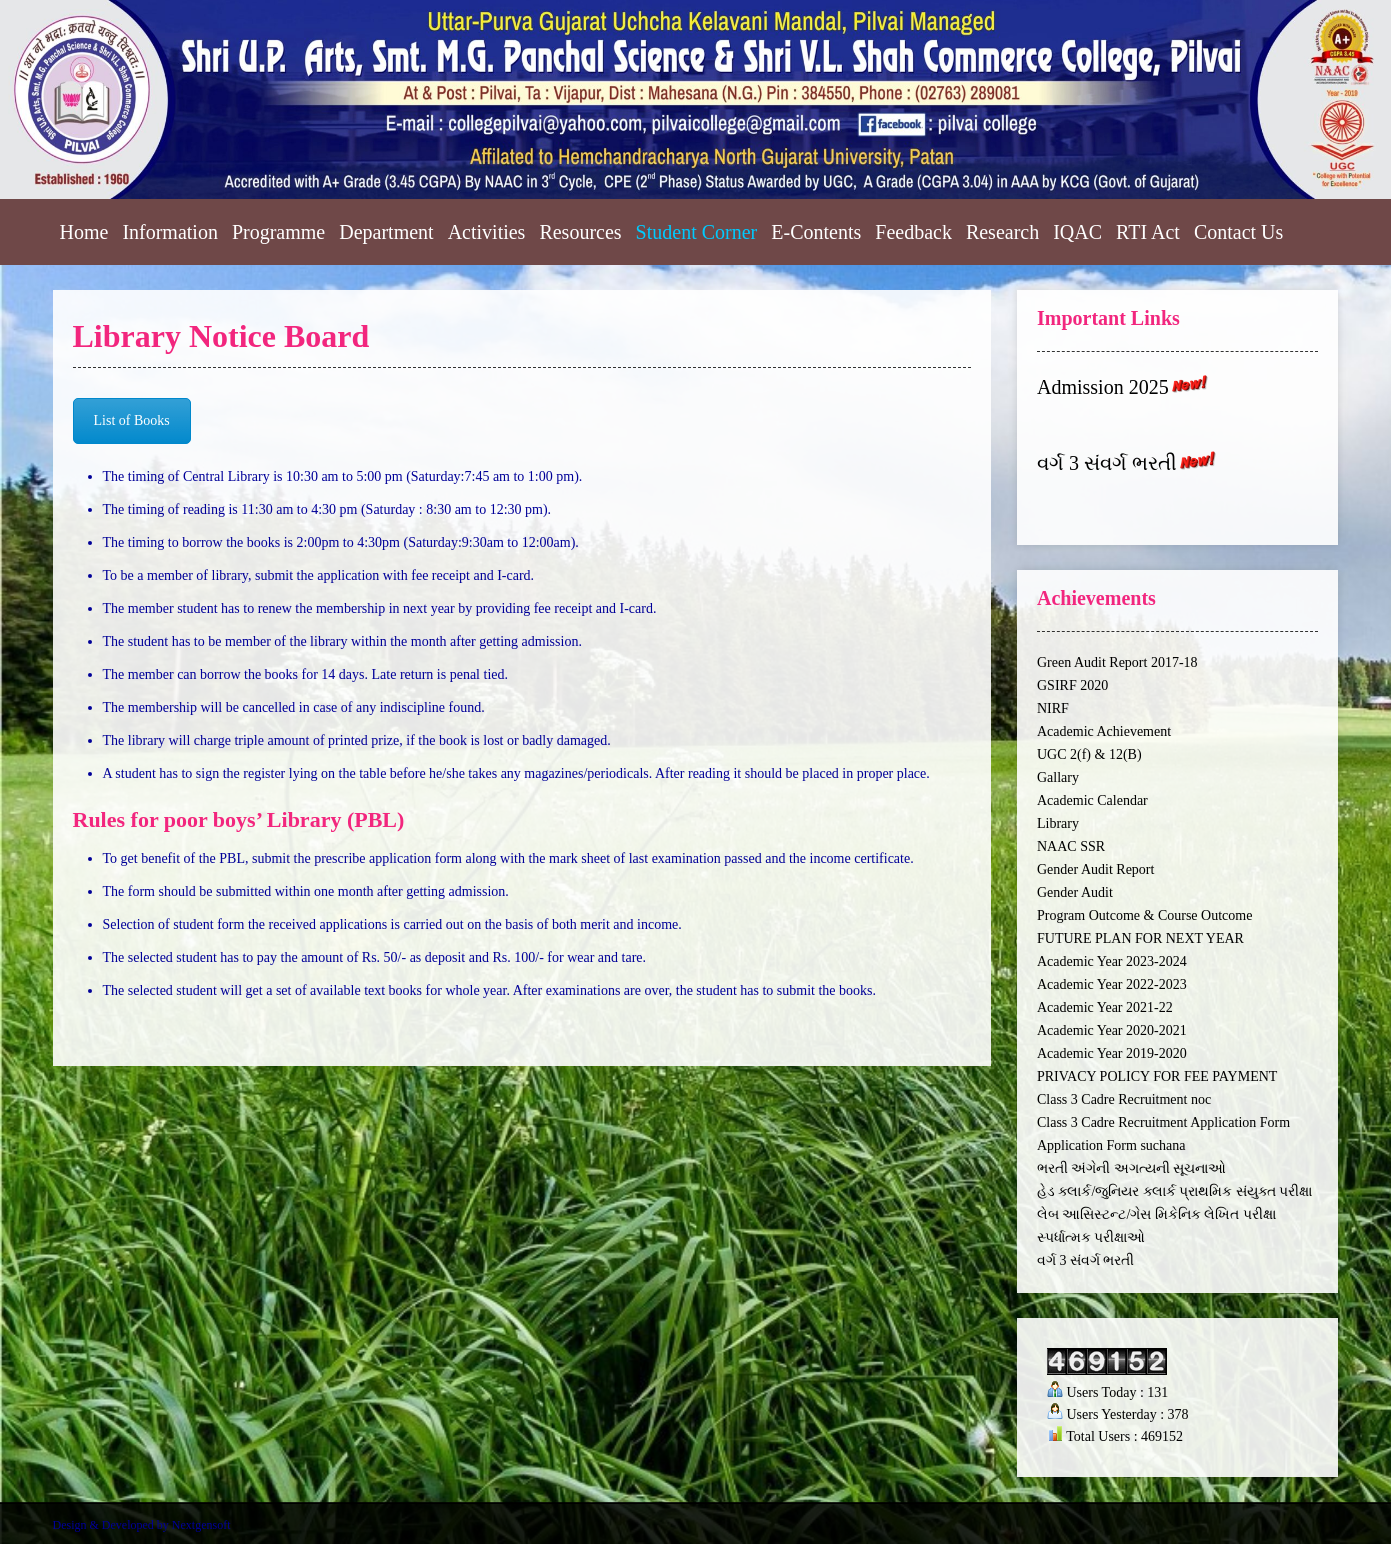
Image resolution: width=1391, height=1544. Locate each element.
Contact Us (1238, 232)
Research (1002, 232)
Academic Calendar (1092, 800)
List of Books (132, 420)
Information (170, 232)
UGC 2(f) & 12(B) (1089, 754)
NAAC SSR (1071, 846)
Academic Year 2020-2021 (1112, 1030)
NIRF (1053, 708)
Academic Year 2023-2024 (1112, 961)
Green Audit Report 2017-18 (1117, 662)
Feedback (913, 232)
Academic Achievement (1104, 731)
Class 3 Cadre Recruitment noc (1124, 1099)
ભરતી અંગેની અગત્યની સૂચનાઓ (1132, 1168)
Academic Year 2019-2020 (1112, 1053)
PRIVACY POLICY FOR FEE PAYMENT (1157, 1076)
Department (386, 232)
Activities (487, 232)
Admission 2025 (1103, 387)
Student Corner (697, 232)
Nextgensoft (201, 1525)
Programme (278, 232)
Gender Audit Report (1095, 869)
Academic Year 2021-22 (1105, 1007)
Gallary (1058, 777)
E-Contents (816, 232)
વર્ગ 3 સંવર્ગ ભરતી (1107, 464)
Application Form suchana (1111, 1145)
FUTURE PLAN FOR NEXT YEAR (1140, 938)
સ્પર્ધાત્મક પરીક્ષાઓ (1091, 1237)
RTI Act (1148, 232)
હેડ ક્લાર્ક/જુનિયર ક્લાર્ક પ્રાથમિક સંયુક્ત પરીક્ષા (1174, 1191)
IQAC (1077, 232)
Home (84, 232)
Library (1058, 823)
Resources (580, 232)
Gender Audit (1075, 892)
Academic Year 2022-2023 (1112, 984)
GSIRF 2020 (1072, 685)
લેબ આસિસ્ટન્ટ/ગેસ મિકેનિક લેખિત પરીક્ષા (1156, 1214)
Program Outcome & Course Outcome (1144, 915)
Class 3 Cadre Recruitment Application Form (1163, 1122)
